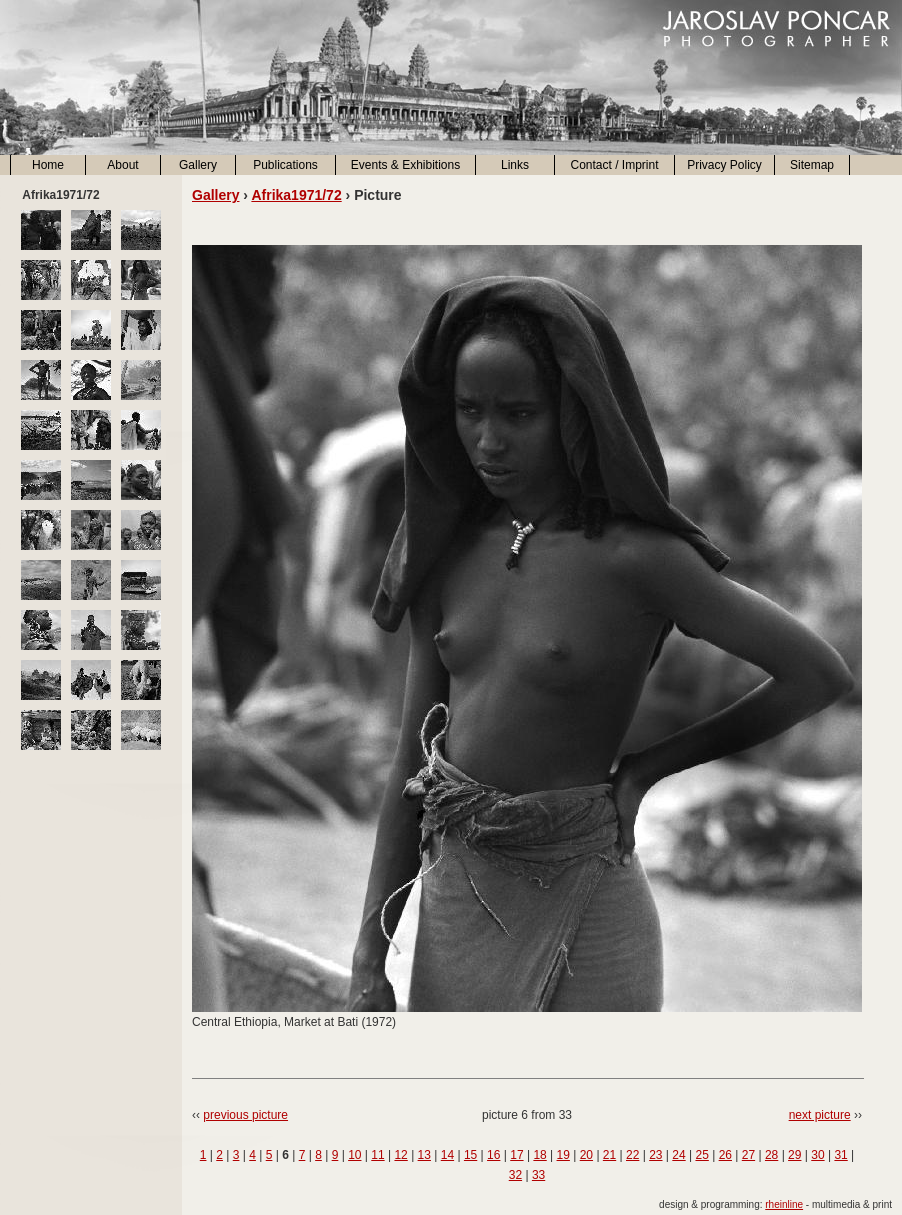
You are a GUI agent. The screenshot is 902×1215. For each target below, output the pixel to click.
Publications (285, 165)
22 (632, 1155)
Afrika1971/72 (296, 195)
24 (678, 1155)
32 (515, 1175)
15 (470, 1155)
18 (539, 1155)
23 (655, 1155)
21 (609, 1155)
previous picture (245, 1115)
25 (701, 1155)
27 (748, 1155)
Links (515, 165)
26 (725, 1155)
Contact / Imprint (614, 165)
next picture (820, 1115)
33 (538, 1175)
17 (516, 1155)
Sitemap (812, 165)
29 (794, 1155)
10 (354, 1155)
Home (48, 165)
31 (840, 1155)
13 (424, 1155)
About (122, 165)
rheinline (784, 1204)
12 (400, 1155)
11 (377, 1155)
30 (817, 1155)
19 (563, 1155)
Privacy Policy (724, 165)
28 (771, 1155)
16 (493, 1155)
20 (586, 1155)
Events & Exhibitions (405, 165)
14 (447, 1155)
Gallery (198, 165)
